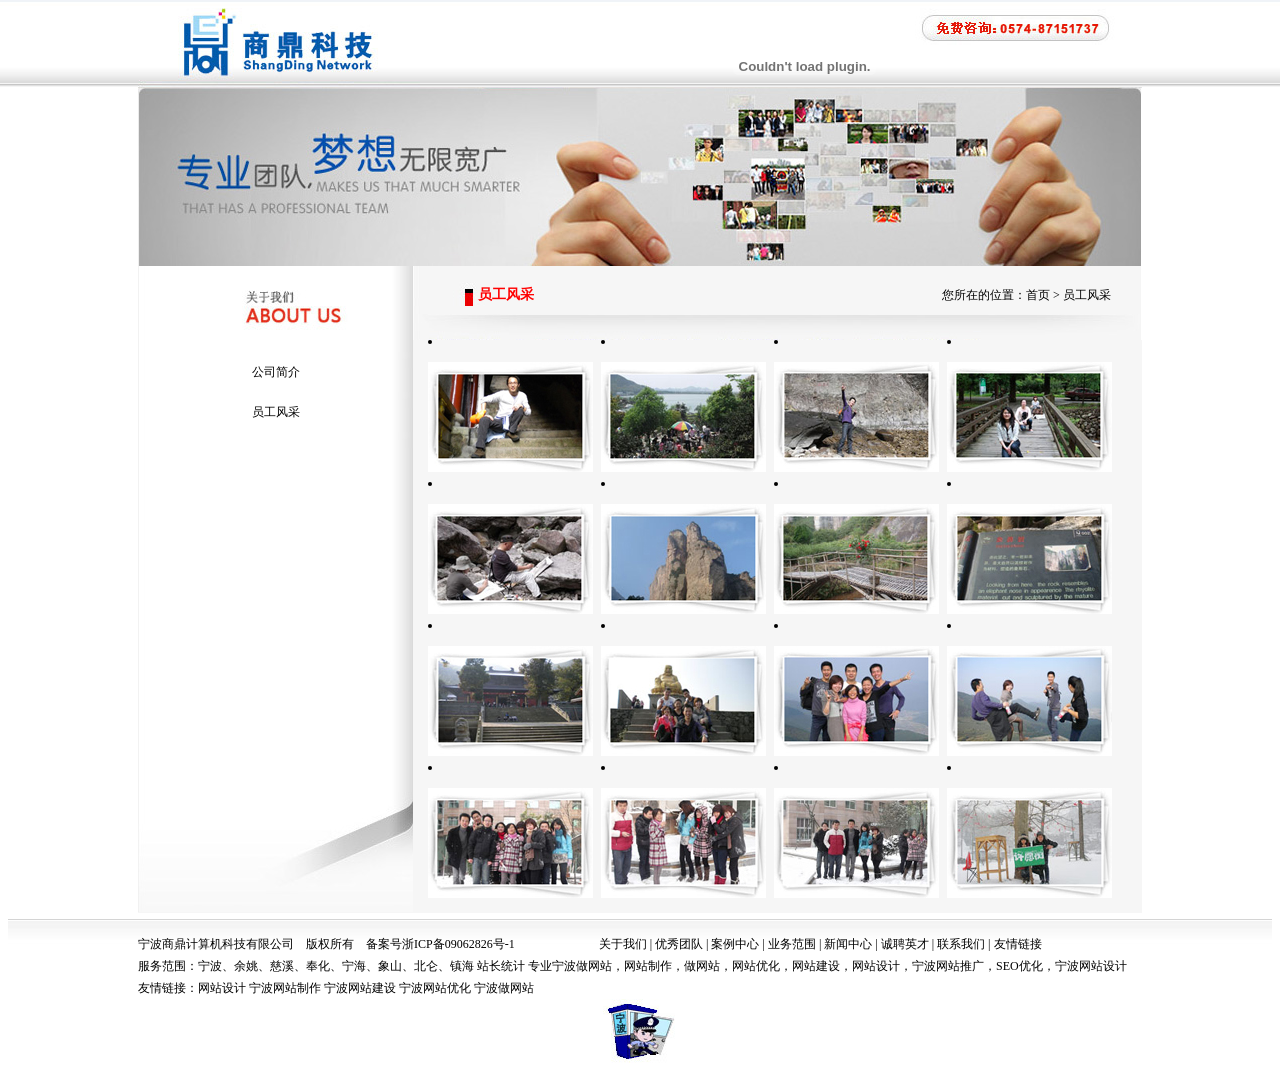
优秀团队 (679, 944)
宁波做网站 (504, 988)
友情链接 (1018, 944)
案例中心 (735, 944)
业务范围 (792, 944)
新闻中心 (848, 944)
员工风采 (276, 412)
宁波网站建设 (360, 988)
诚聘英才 (905, 944)
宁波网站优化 (435, 988)
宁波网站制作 (285, 988)
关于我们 (623, 944)
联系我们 (961, 944)
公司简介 (276, 372)
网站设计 (222, 988)
